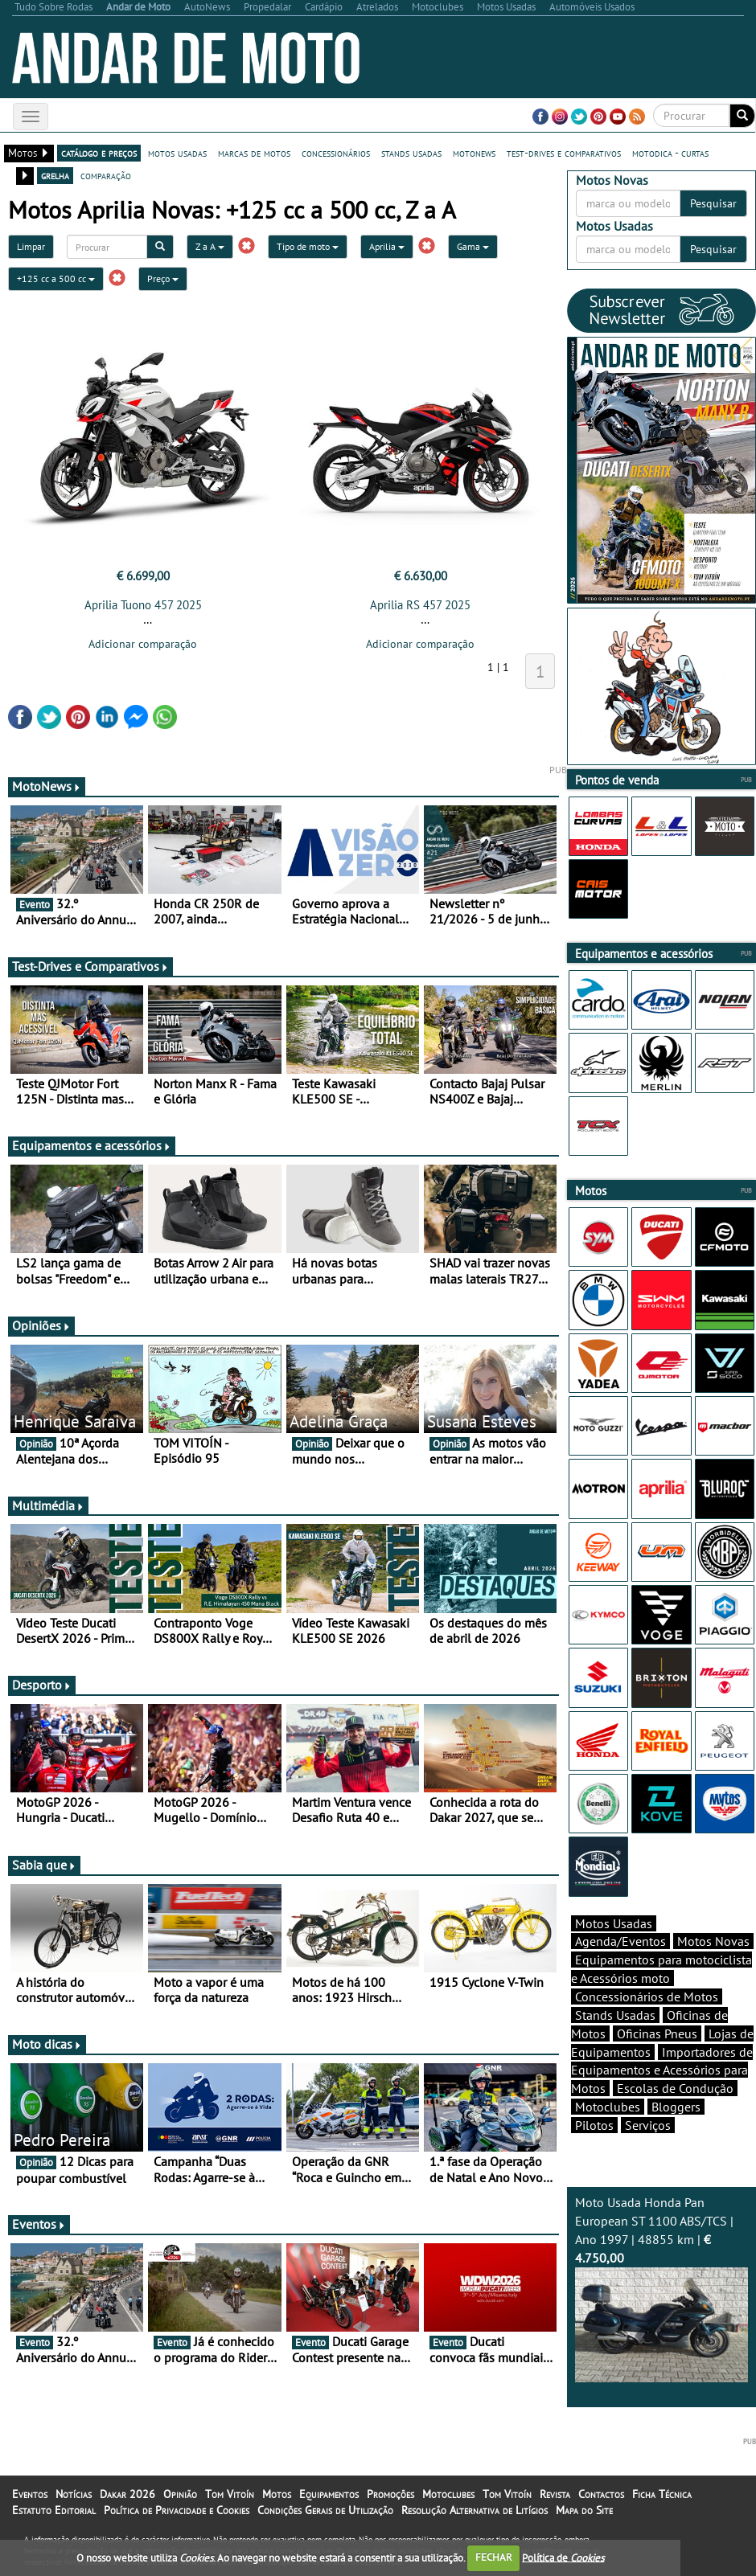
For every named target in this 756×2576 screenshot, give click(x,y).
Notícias (73, 2494)
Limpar (31, 246)
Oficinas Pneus (657, 2033)
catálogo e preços (99, 152)
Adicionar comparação (142, 644)
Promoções (390, 2494)
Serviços (648, 2125)
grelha (55, 175)
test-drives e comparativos (564, 152)
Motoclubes (607, 2107)
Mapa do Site (584, 2510)
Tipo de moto (308, 246)
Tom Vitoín (229, 2494)
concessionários (336, 152)
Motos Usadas (613, 1923)
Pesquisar (713, 203)
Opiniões (41, 1325)
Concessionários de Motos (646, 1996)
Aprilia (387, 246)
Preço (163, 278)
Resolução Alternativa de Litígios (474, 2510)
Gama (473, 246)
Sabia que (44, 1865)
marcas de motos (254, 152)
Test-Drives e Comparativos (90, 966)
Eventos (39, 2224)
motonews (474, 152)
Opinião (180, 2494)
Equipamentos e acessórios (91, 1145)
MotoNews (46, 786)
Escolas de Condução (675, 2088)
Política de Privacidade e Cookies (176, 2510)
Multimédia (48, 1505)
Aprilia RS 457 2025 (420, 604)
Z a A (209, 246)
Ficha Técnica (662, 2494)
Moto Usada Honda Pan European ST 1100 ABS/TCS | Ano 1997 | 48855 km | (661, 2288)
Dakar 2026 (127, 2494)
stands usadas (411, 152)
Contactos (601, 2494)
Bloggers (676, 2107)
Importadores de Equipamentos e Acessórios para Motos (662, 2070)
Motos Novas (713, 1941)
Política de (563, 2557)
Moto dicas (47, 2044)
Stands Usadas (615, 2015)
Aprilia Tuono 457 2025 (143, 604)
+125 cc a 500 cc (56, 278)
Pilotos (594, 2125)
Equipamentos (329, 2494)
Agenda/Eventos (620, 1941)
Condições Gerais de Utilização (325, 2510)
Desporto (42, 1685)
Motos (276, 2494)
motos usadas (177, 152)
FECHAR (493, 2557)
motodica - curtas (670, 152)
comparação (105, 175)
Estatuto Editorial (54, 2510)
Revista (555, 2494)
